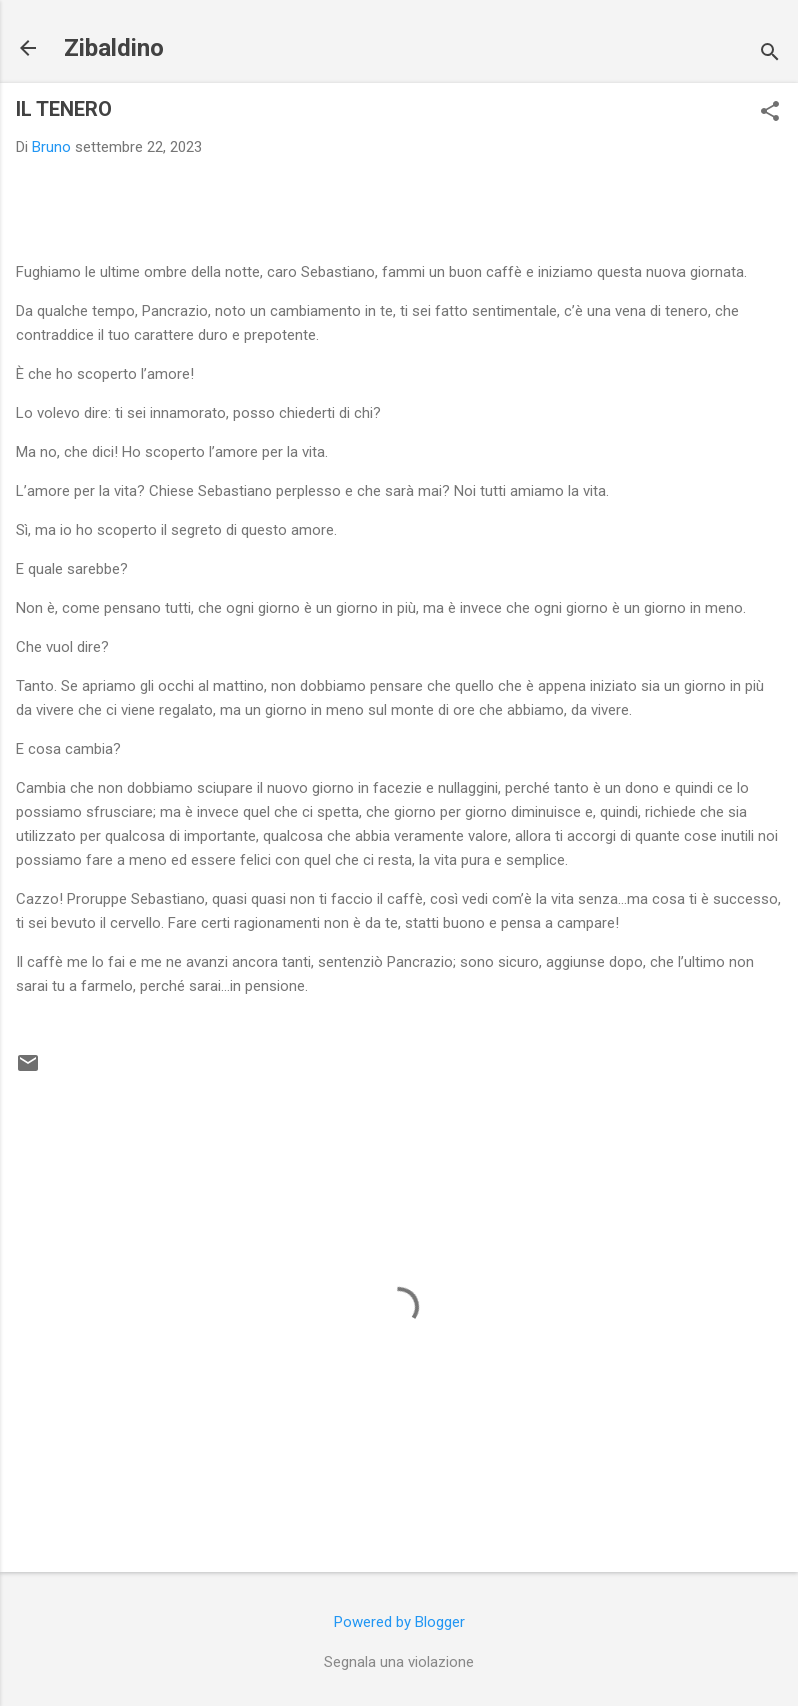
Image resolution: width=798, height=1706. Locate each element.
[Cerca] (770, 54)
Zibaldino (114, 48)
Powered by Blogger (399, 1622)
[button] (770, 113)
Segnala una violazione (399, 1662)
